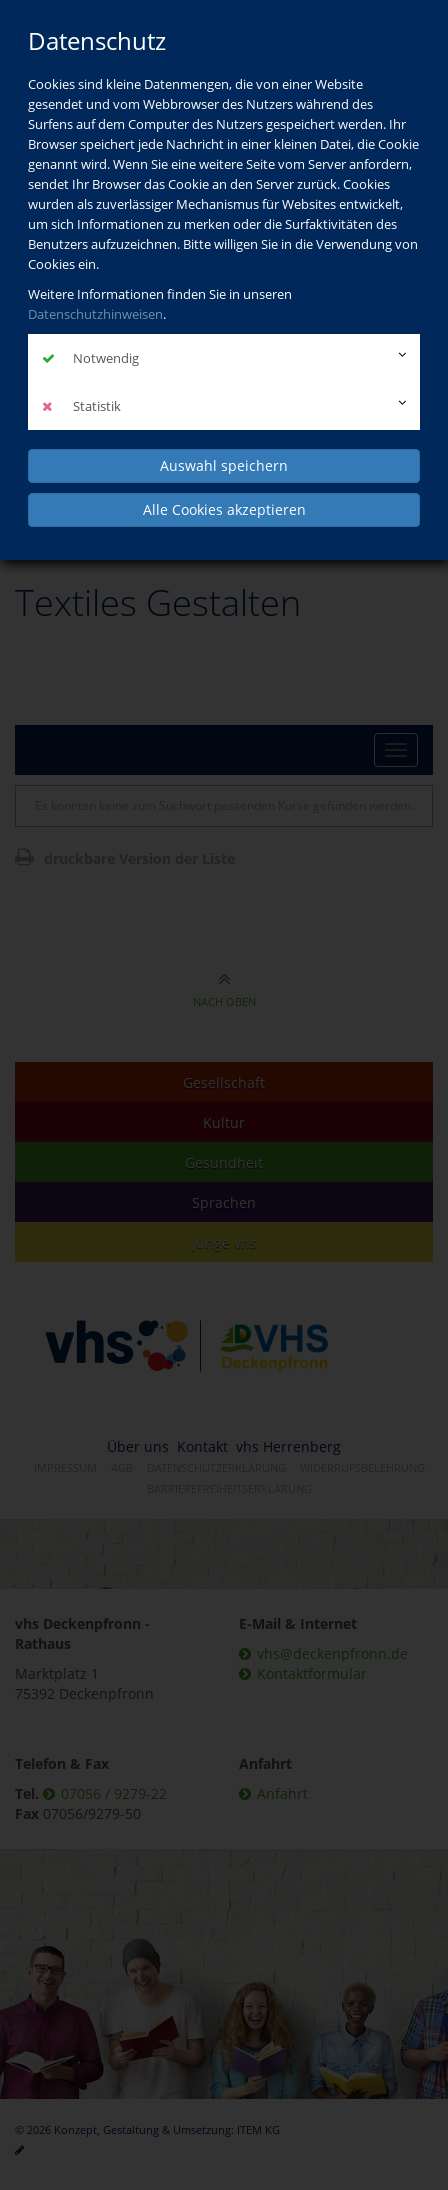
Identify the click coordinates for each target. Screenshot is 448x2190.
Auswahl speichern (224, 465)
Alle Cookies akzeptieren (224, 509)
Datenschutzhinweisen (95, 314)
